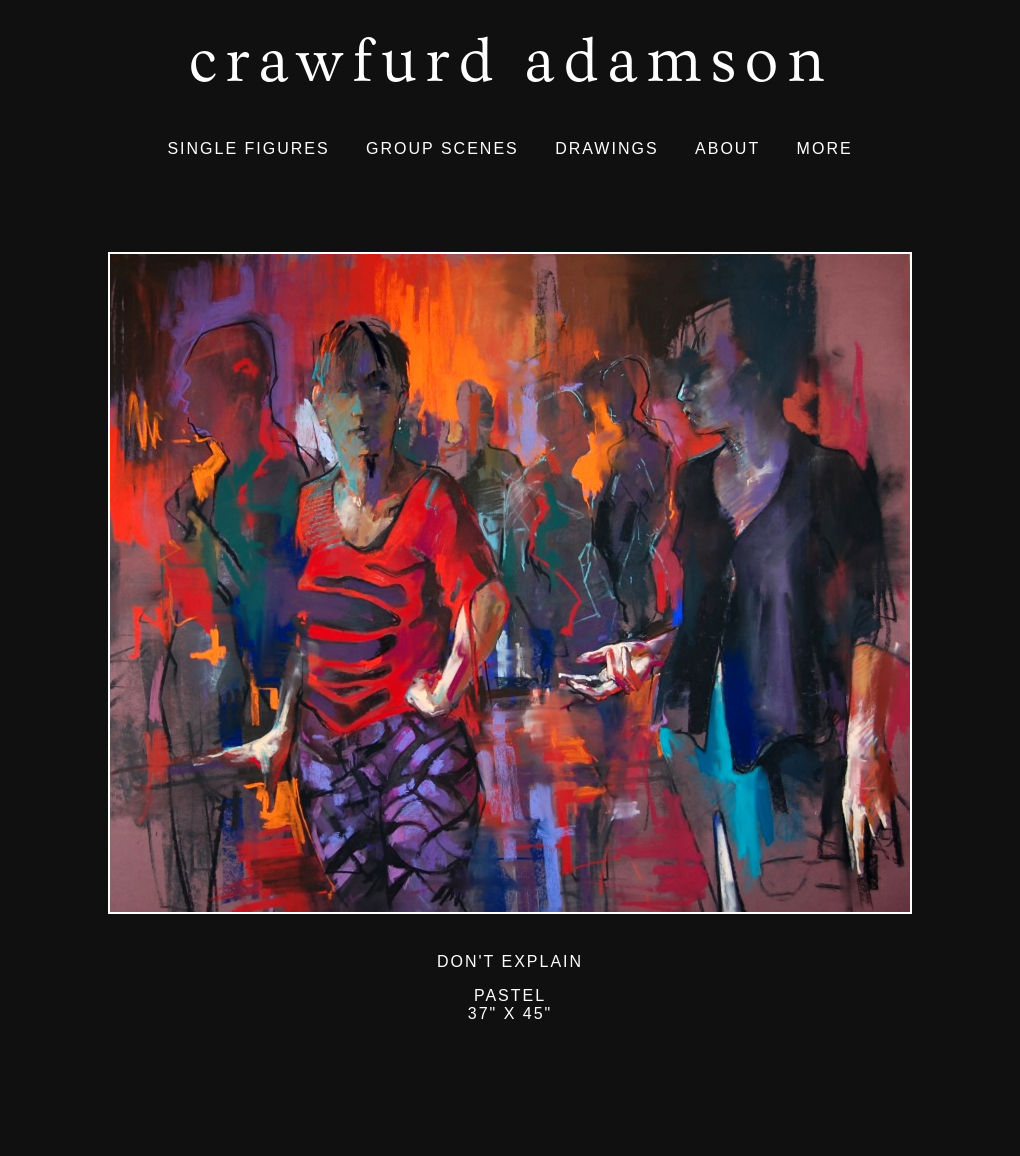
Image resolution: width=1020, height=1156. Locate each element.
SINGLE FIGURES (248, 148)
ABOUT (727, 148)
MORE (825, 148)
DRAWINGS (606, 148)
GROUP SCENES (442, 148)
